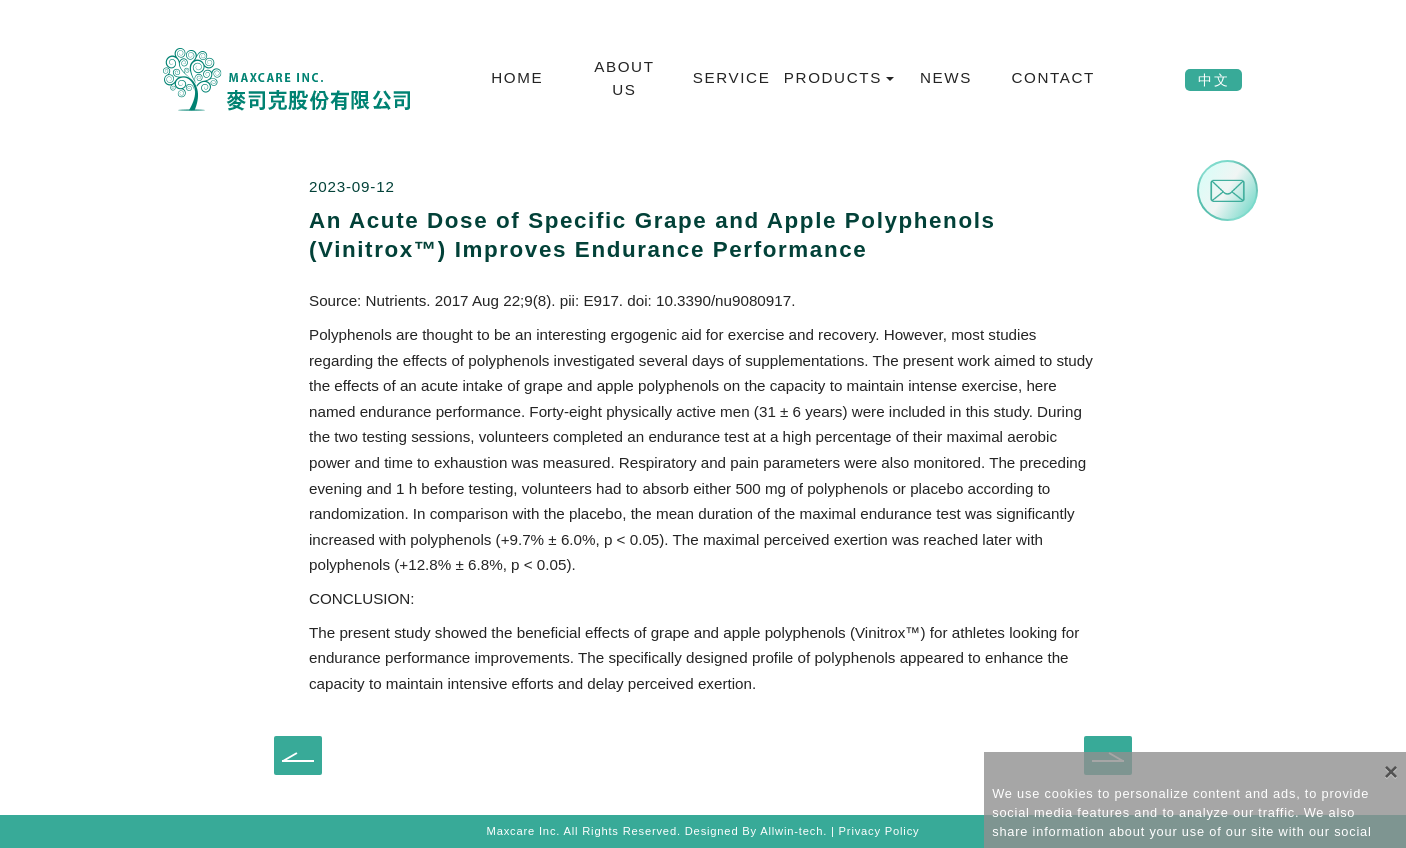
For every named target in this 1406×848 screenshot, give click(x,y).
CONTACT (1052, 77)
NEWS (946, 77)
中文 (1213, 80)
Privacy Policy (879, 831)
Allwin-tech (791, 831)
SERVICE (732, 77)
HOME (517, 77)
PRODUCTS (834, 77)
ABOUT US (624, 78)
